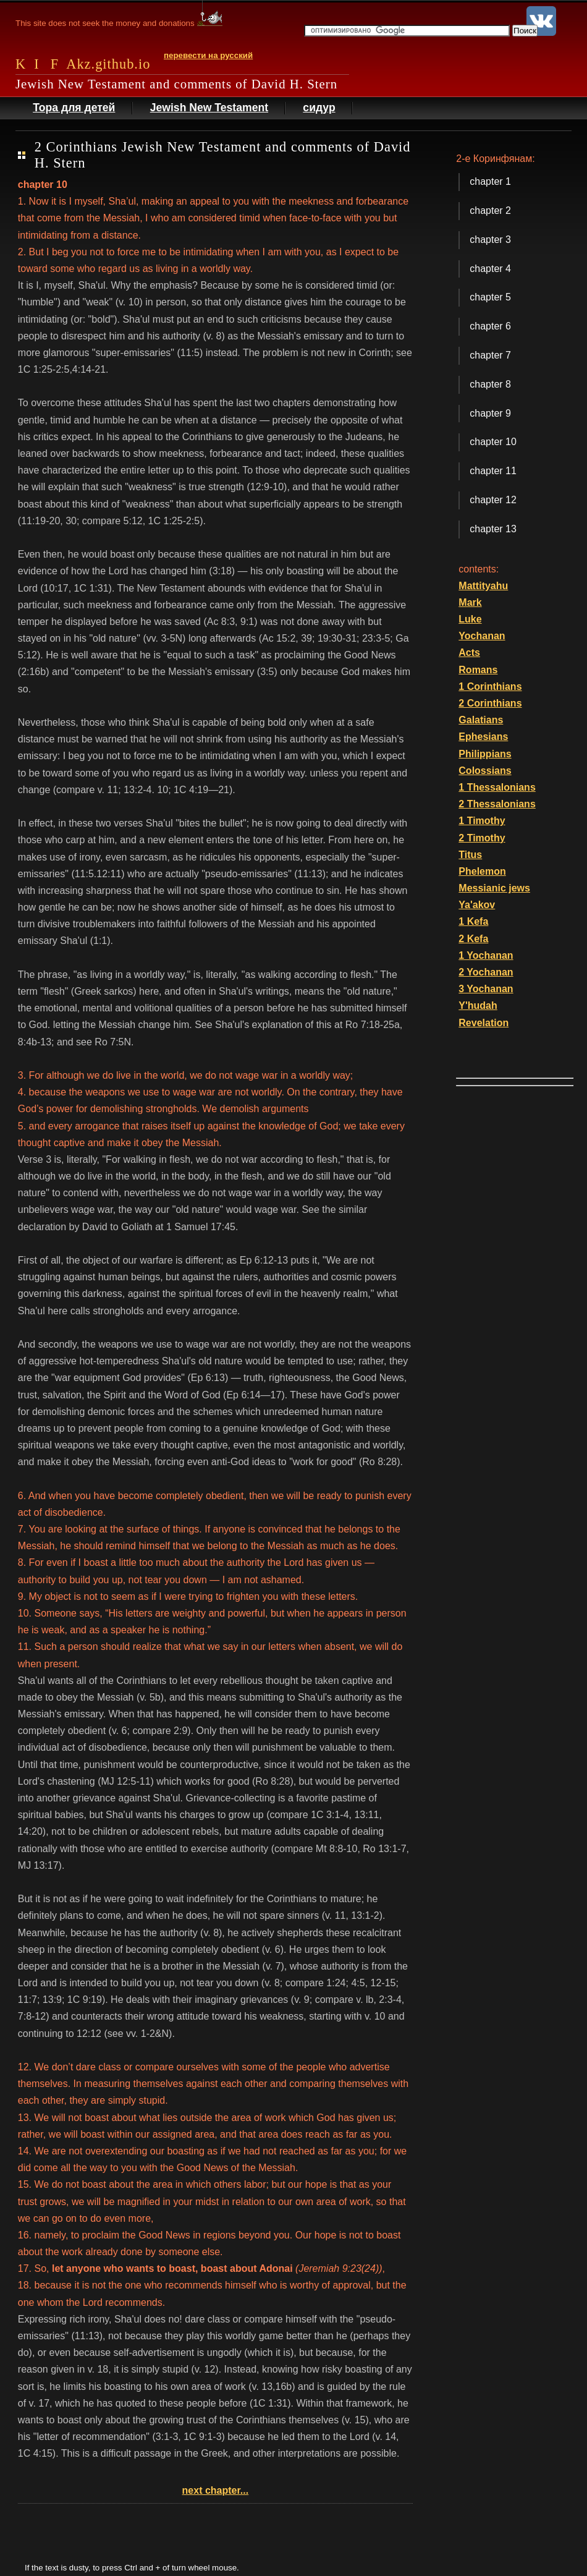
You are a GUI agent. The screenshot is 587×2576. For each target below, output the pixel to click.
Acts (469, 652)
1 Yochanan (485, 955)
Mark (469, 602)
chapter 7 (490, 355)
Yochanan (481, 636)
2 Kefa (473, 938)
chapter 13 (493, 529)
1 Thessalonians (497, 787)
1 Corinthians (490, 686)
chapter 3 (490, 239)
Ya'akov (476, 904)
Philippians (484, 754)
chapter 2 (490, 210)
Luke (469, 619)
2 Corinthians (490, 703)
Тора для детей (74, 107)
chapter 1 (490, 181)
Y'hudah (477, 1005)
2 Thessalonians (497, 804)
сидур (319, 107)
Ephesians (483, 736)
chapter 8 (490, 384)
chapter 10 (493, 441)
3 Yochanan (485, 989)
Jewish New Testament (209, 107)
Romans (477, 670)
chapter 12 (493, 500)
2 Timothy (481, 838)
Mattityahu (483, 585)
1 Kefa (473, 921)
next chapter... (215, 2490)
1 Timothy (481, 820)
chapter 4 (490, 268)
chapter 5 (490, 297)
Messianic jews (494, 888)
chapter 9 (490, 413)
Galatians (480, 720)
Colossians (484, 770)
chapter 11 (493, 470)
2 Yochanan (485, 972)
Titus (470, 854)
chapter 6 (490, 326)
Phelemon (481, 871)
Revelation (483, 1023)
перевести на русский (208, 55)
